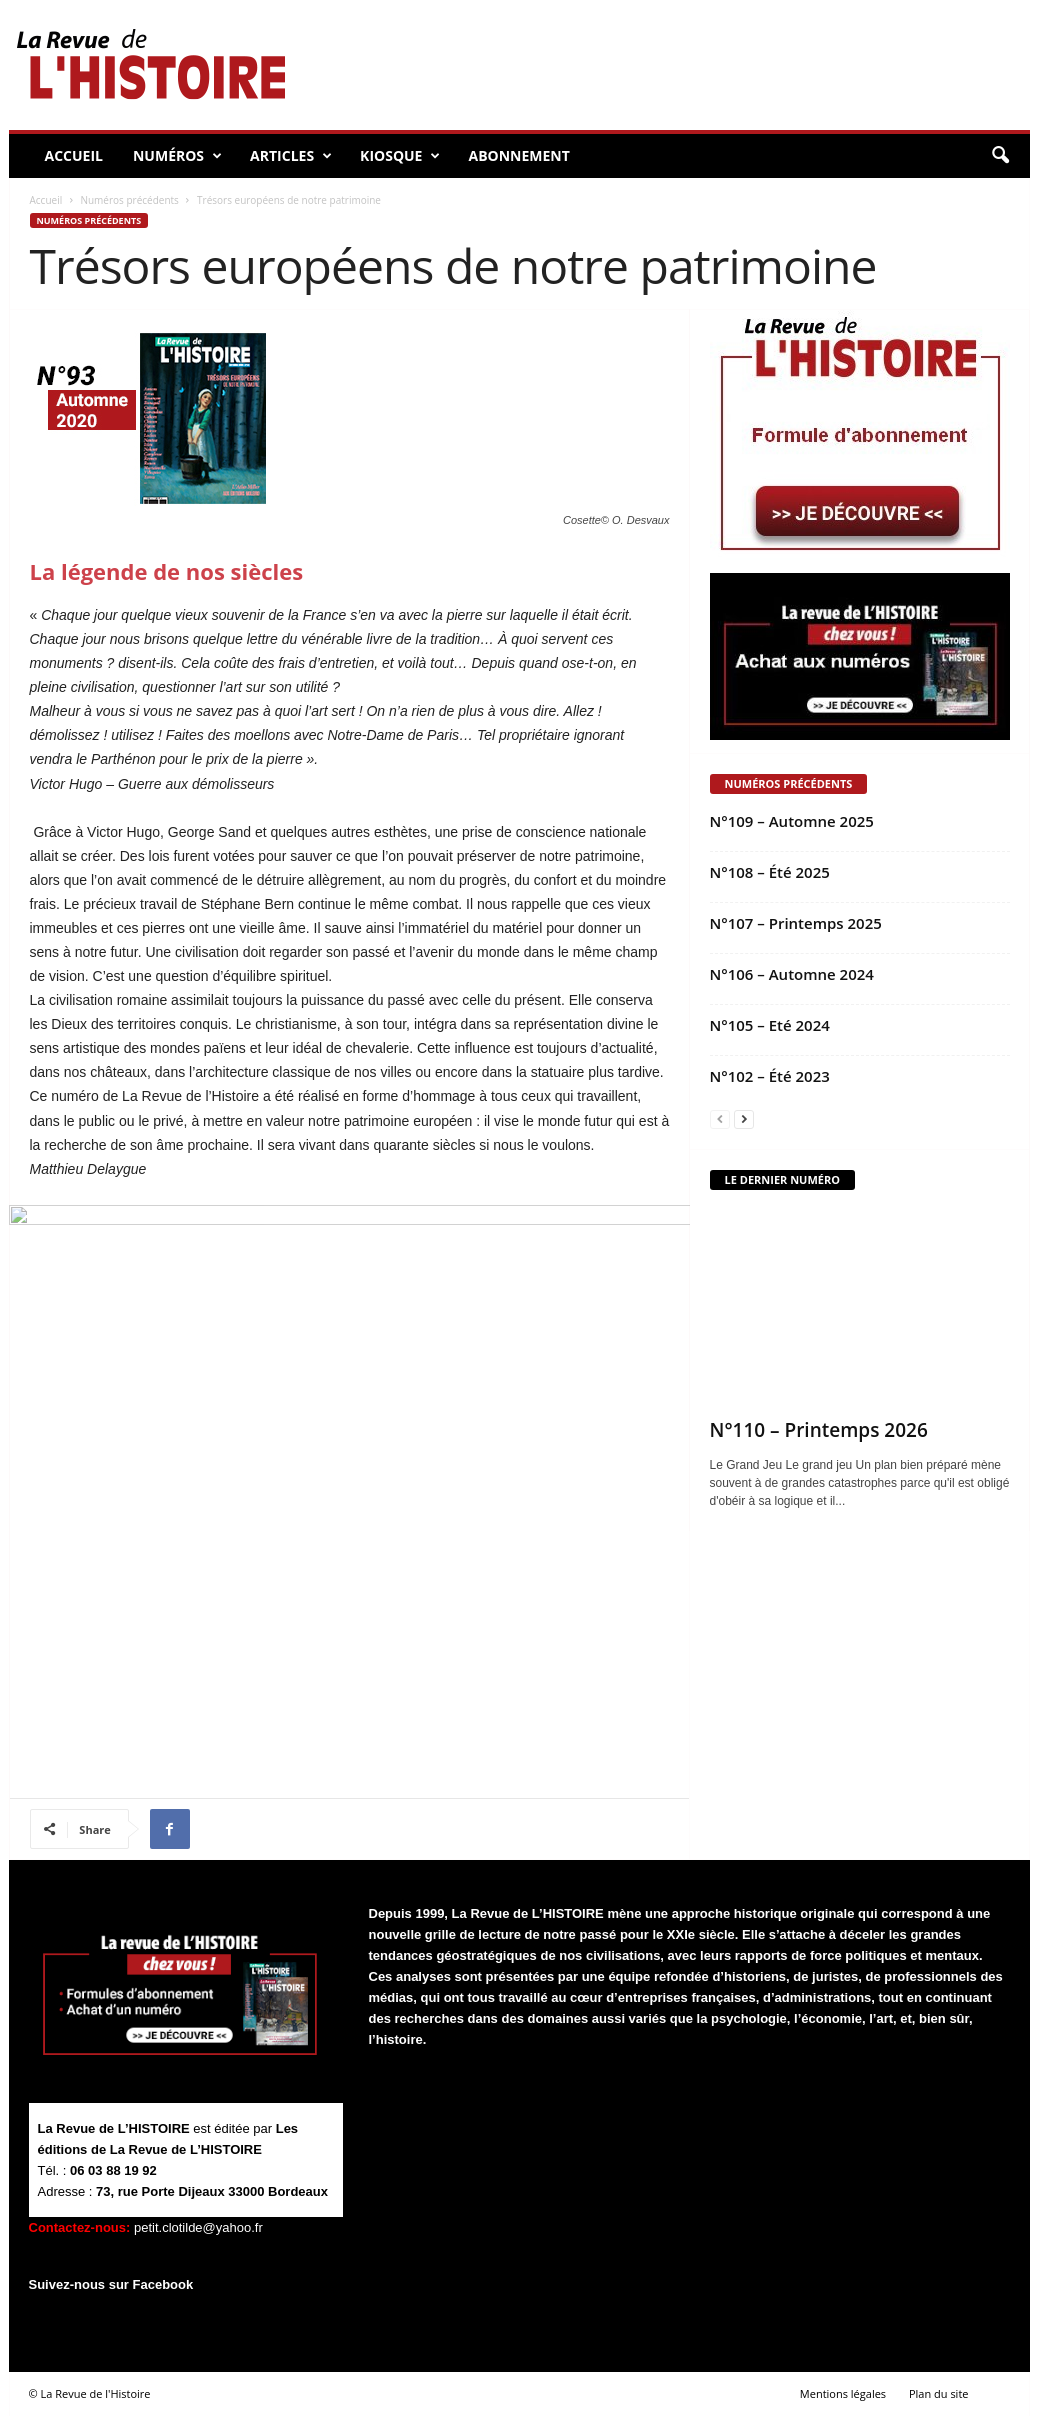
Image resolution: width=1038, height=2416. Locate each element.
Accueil (74, 155)
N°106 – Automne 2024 (792, 974)
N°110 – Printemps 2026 (819, 1430)
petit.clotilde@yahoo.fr (198, 2227)
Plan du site (939, 2393)
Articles (291, 156)
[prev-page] (720, 1119)
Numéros (177, 156)
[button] (1000, 156)
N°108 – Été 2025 (770, 872)
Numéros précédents (129, 200)
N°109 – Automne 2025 (792, 821)
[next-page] (744, 1119)
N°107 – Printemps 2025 (796, 923)
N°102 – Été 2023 (770, 1076)
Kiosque (400, 156)
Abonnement (518, 155)
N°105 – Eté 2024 (770, 1025)
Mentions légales (843, 2393)
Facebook (163, 2284)
